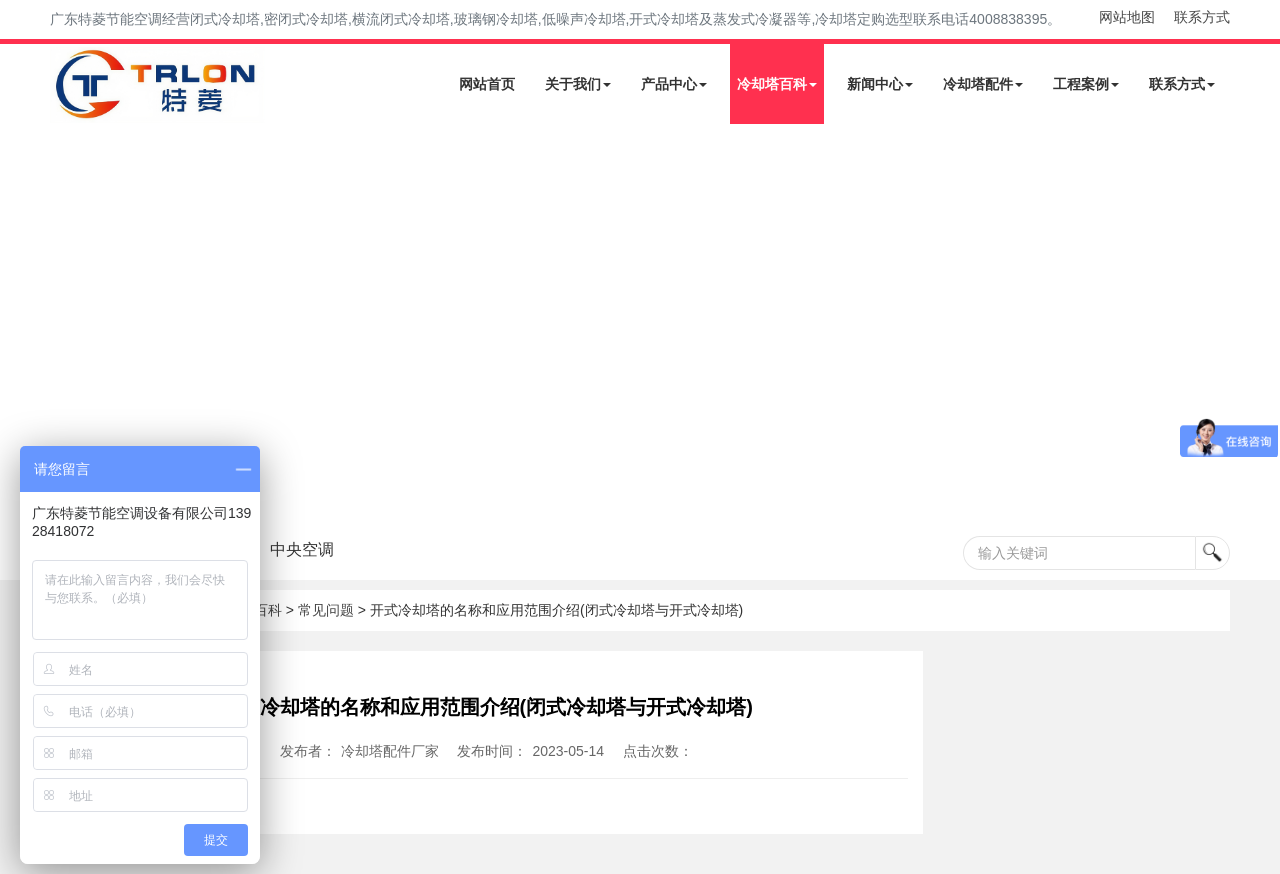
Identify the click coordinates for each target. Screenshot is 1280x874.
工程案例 (1086, 84)
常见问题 (326, 610)
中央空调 (343, 549)
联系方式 (1202, 17)
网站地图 (1127, 17)
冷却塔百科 (777, 84)
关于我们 (578, 84)
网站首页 (487, 84)
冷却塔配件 (983, 84)
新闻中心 (880, 84)
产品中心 (674, 84)
